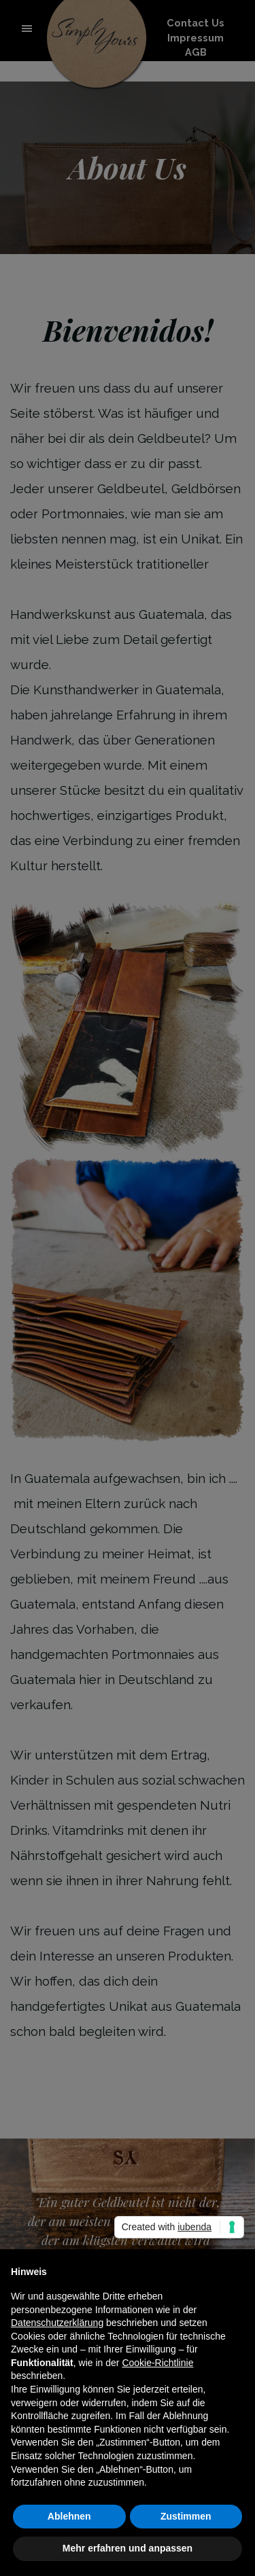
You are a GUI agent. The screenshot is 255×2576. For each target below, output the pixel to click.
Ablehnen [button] (69, 2516)
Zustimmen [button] (185, 2516)
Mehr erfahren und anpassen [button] (127, 2548)
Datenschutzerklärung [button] (57, 2322)
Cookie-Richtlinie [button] (157, 2362)
